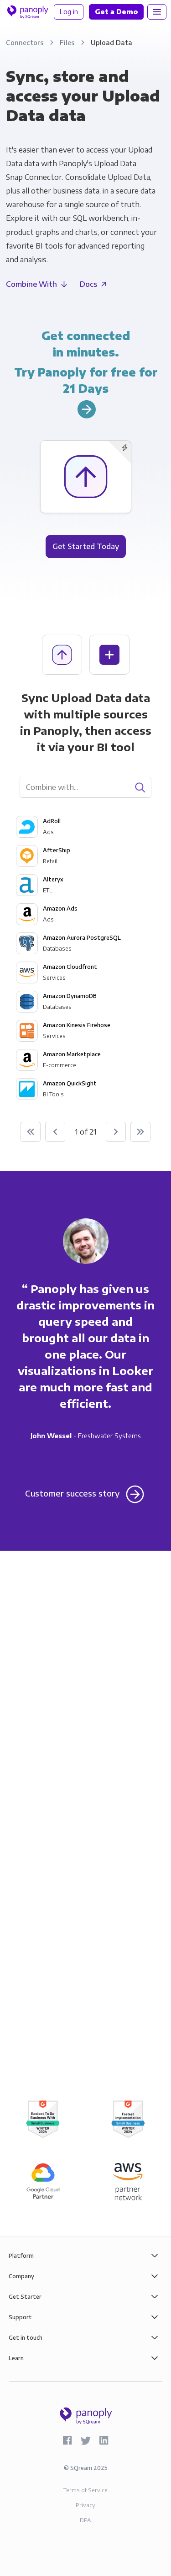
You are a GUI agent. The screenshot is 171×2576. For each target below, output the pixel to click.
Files (68, 42)
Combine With (31, 284)
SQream (81, 2467)
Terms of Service (85, 2490)
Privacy (85, 2505)
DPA (85, 2520)
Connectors (26, 42)
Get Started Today (85, 546)
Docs (88, 284)
